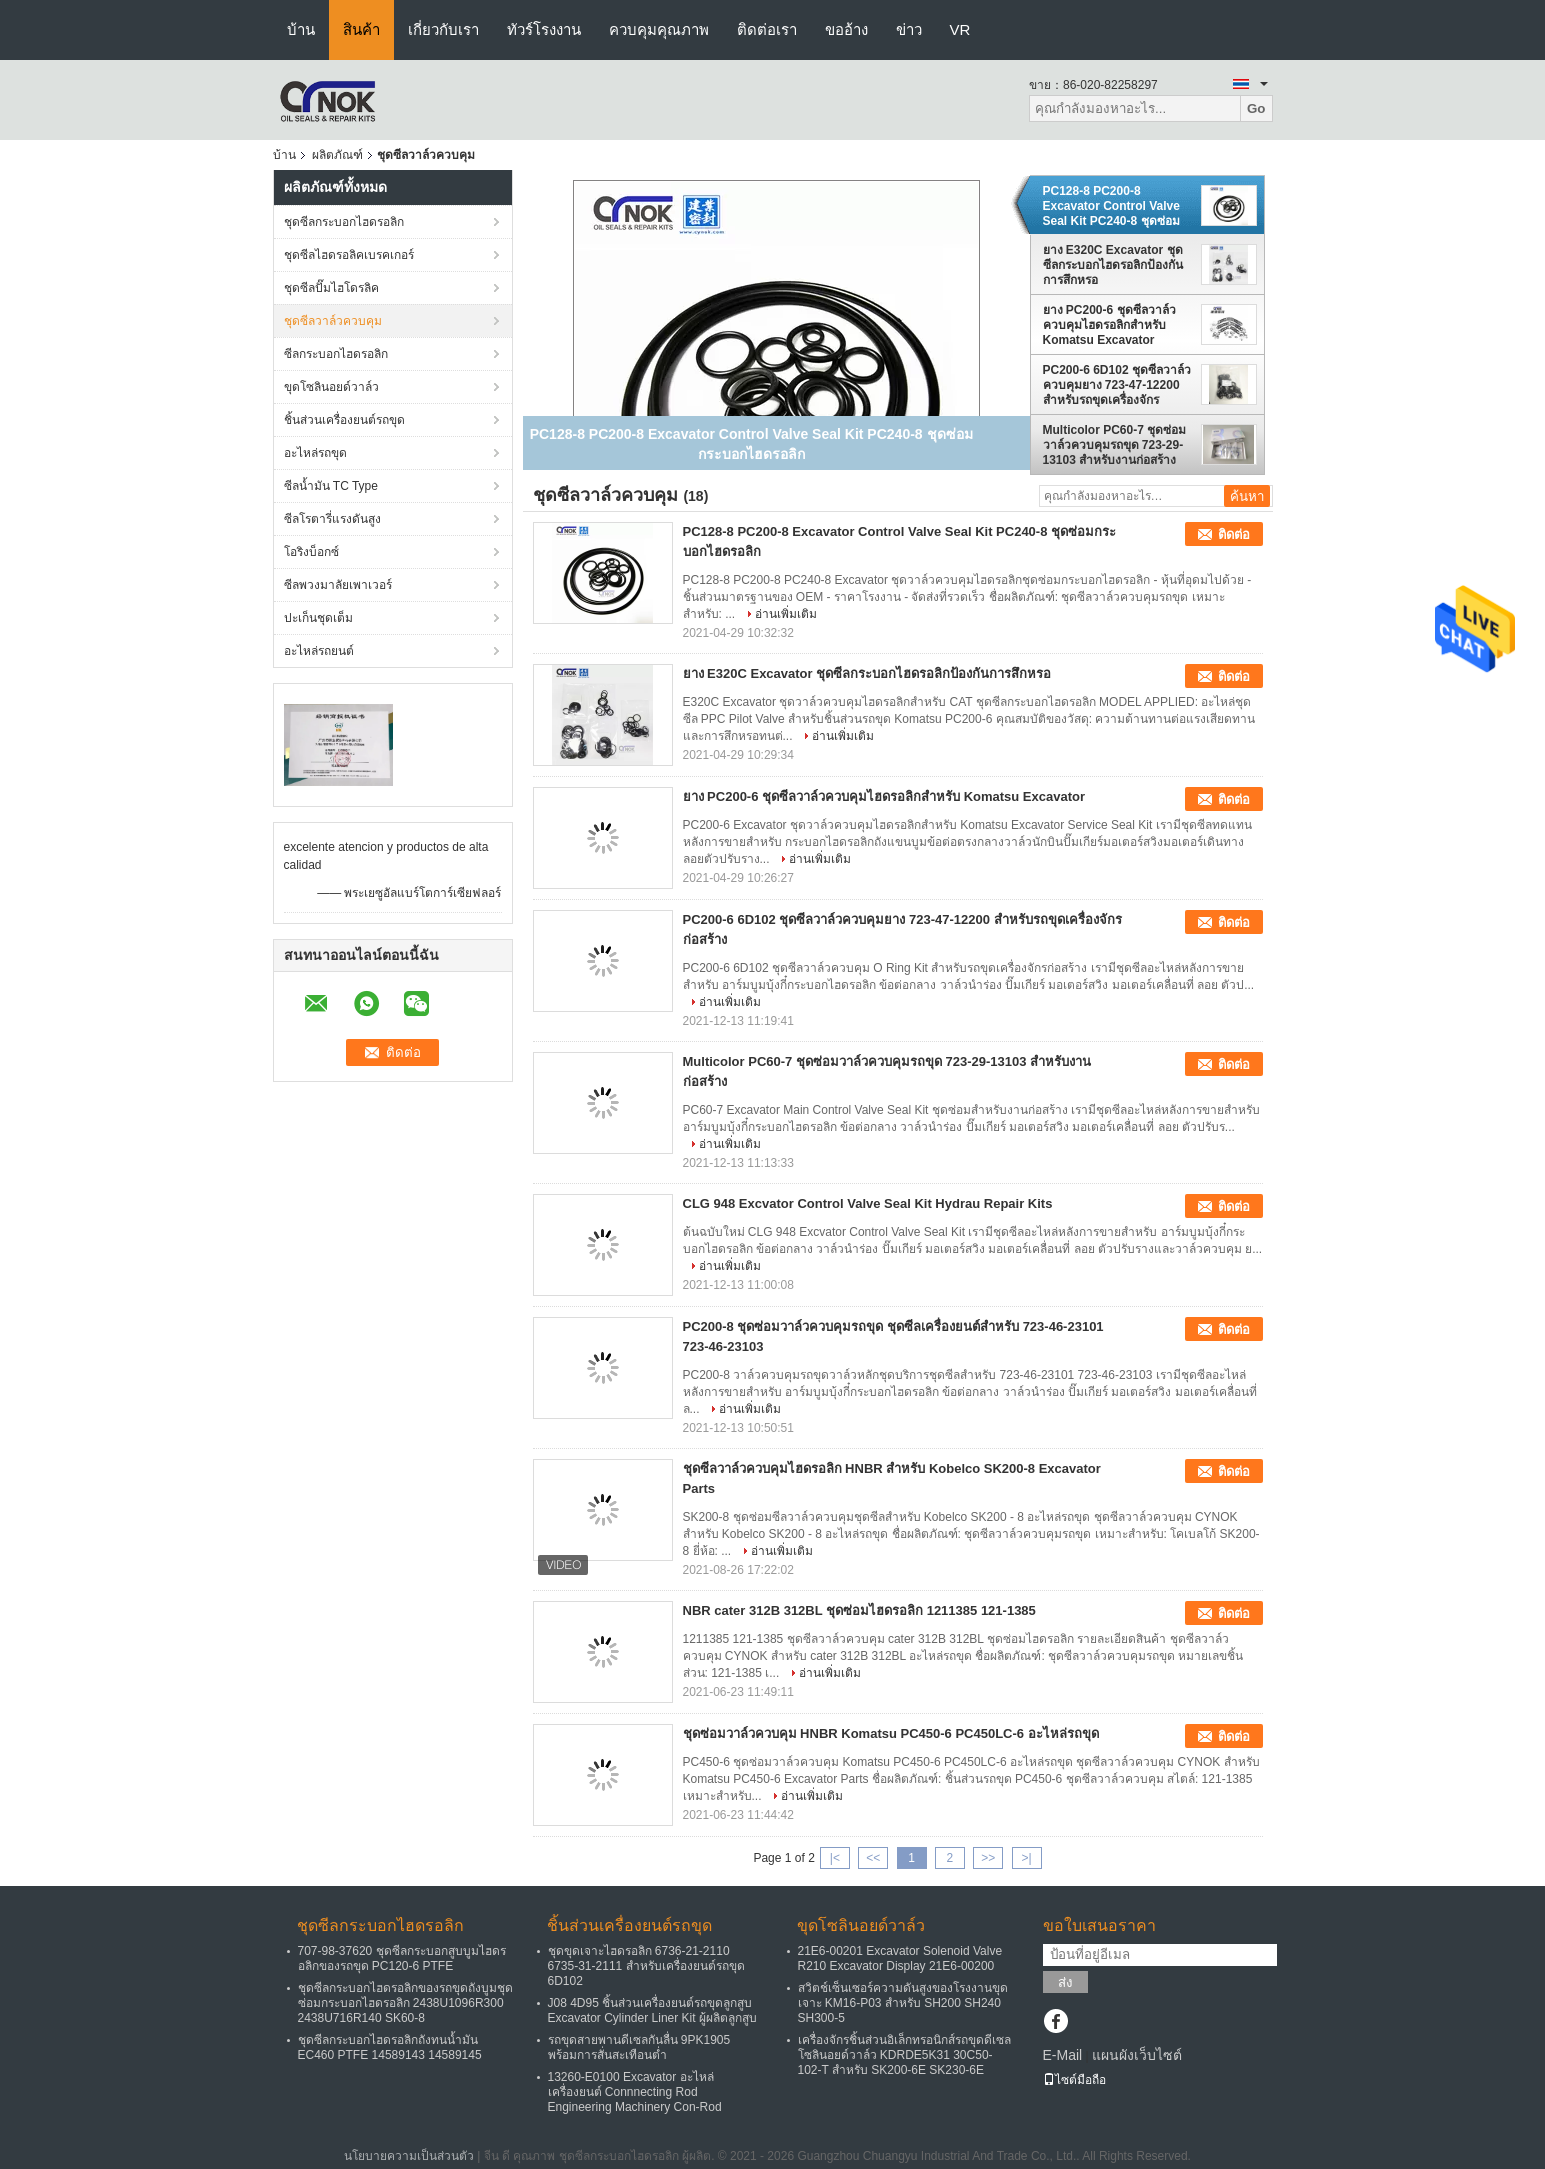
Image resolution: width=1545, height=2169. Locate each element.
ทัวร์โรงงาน (544, 29)
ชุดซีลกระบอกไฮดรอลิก (344, 222)
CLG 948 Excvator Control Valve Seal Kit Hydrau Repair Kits (868, 1203)
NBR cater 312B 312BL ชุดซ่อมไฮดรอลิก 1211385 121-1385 (859, 1610)
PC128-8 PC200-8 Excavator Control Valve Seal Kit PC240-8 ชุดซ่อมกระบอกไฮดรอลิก (1111, 206)
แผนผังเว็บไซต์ (1137, 2055)
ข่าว (909, 29)
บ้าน (301, 29)
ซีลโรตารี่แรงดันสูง (332, 519)
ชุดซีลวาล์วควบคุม (333, 321)
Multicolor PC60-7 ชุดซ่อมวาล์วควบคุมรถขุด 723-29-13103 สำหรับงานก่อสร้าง (1115, 445)
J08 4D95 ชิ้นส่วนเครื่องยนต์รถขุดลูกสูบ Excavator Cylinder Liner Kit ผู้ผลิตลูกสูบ (652, 2010)
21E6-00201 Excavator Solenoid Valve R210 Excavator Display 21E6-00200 (900, 1958)
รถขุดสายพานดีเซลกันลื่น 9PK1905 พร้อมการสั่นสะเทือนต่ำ (639, 2047)
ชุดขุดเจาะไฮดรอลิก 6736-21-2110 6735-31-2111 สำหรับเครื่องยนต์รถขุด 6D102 (646, 1966)
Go (1256, 108)
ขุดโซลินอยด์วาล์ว (331, 387)
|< (835, 1858)
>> (988, 1858)
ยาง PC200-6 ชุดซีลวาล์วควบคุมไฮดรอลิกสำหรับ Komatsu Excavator (1109, 325)
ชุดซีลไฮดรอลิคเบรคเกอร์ (349, 255)
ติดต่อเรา (767, 29)
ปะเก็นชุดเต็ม (318, 618)
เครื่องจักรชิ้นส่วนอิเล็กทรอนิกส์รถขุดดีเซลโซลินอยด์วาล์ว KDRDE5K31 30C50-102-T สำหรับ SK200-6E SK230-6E (904, 2055)
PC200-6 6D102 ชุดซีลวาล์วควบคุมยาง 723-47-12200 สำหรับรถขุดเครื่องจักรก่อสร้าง (1117, 385)
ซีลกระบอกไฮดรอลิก (336, 354)
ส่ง (1065, 1982)
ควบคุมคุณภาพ (659, 29)
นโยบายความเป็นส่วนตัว (409, 2156)
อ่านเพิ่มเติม (786, 614)
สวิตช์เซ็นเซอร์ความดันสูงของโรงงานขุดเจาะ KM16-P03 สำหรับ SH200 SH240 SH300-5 (903, 2003)
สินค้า (361, 29)
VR (960, 29)
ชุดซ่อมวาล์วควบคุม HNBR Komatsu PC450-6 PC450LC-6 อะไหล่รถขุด (891, 1733)
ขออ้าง (846, 29)
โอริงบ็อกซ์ (311, 552)
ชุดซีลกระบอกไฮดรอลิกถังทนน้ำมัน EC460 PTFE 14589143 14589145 (390, 2047)
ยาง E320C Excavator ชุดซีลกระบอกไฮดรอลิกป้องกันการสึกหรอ (1113, 265)
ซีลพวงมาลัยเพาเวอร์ (338, 585)
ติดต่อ (1234, 534)
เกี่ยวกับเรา (443, 29)
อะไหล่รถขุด (315, 453)
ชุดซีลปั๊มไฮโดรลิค (331, 288)
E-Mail (1063, 2055)
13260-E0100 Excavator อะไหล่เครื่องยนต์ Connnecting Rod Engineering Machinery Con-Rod (635, 2092)
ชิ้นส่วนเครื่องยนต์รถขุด (344, 420)
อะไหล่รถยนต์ (319, 651)
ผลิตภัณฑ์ (337, 155)
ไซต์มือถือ (1074, 2080)
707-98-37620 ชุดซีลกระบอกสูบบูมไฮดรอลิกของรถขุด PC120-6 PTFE (402, 1958)
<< (873, 1858)
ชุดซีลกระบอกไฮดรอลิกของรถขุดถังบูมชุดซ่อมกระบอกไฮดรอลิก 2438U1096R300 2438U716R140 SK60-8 (405, 2003)
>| (1026, 1858)
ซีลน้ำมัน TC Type (331, 486)
